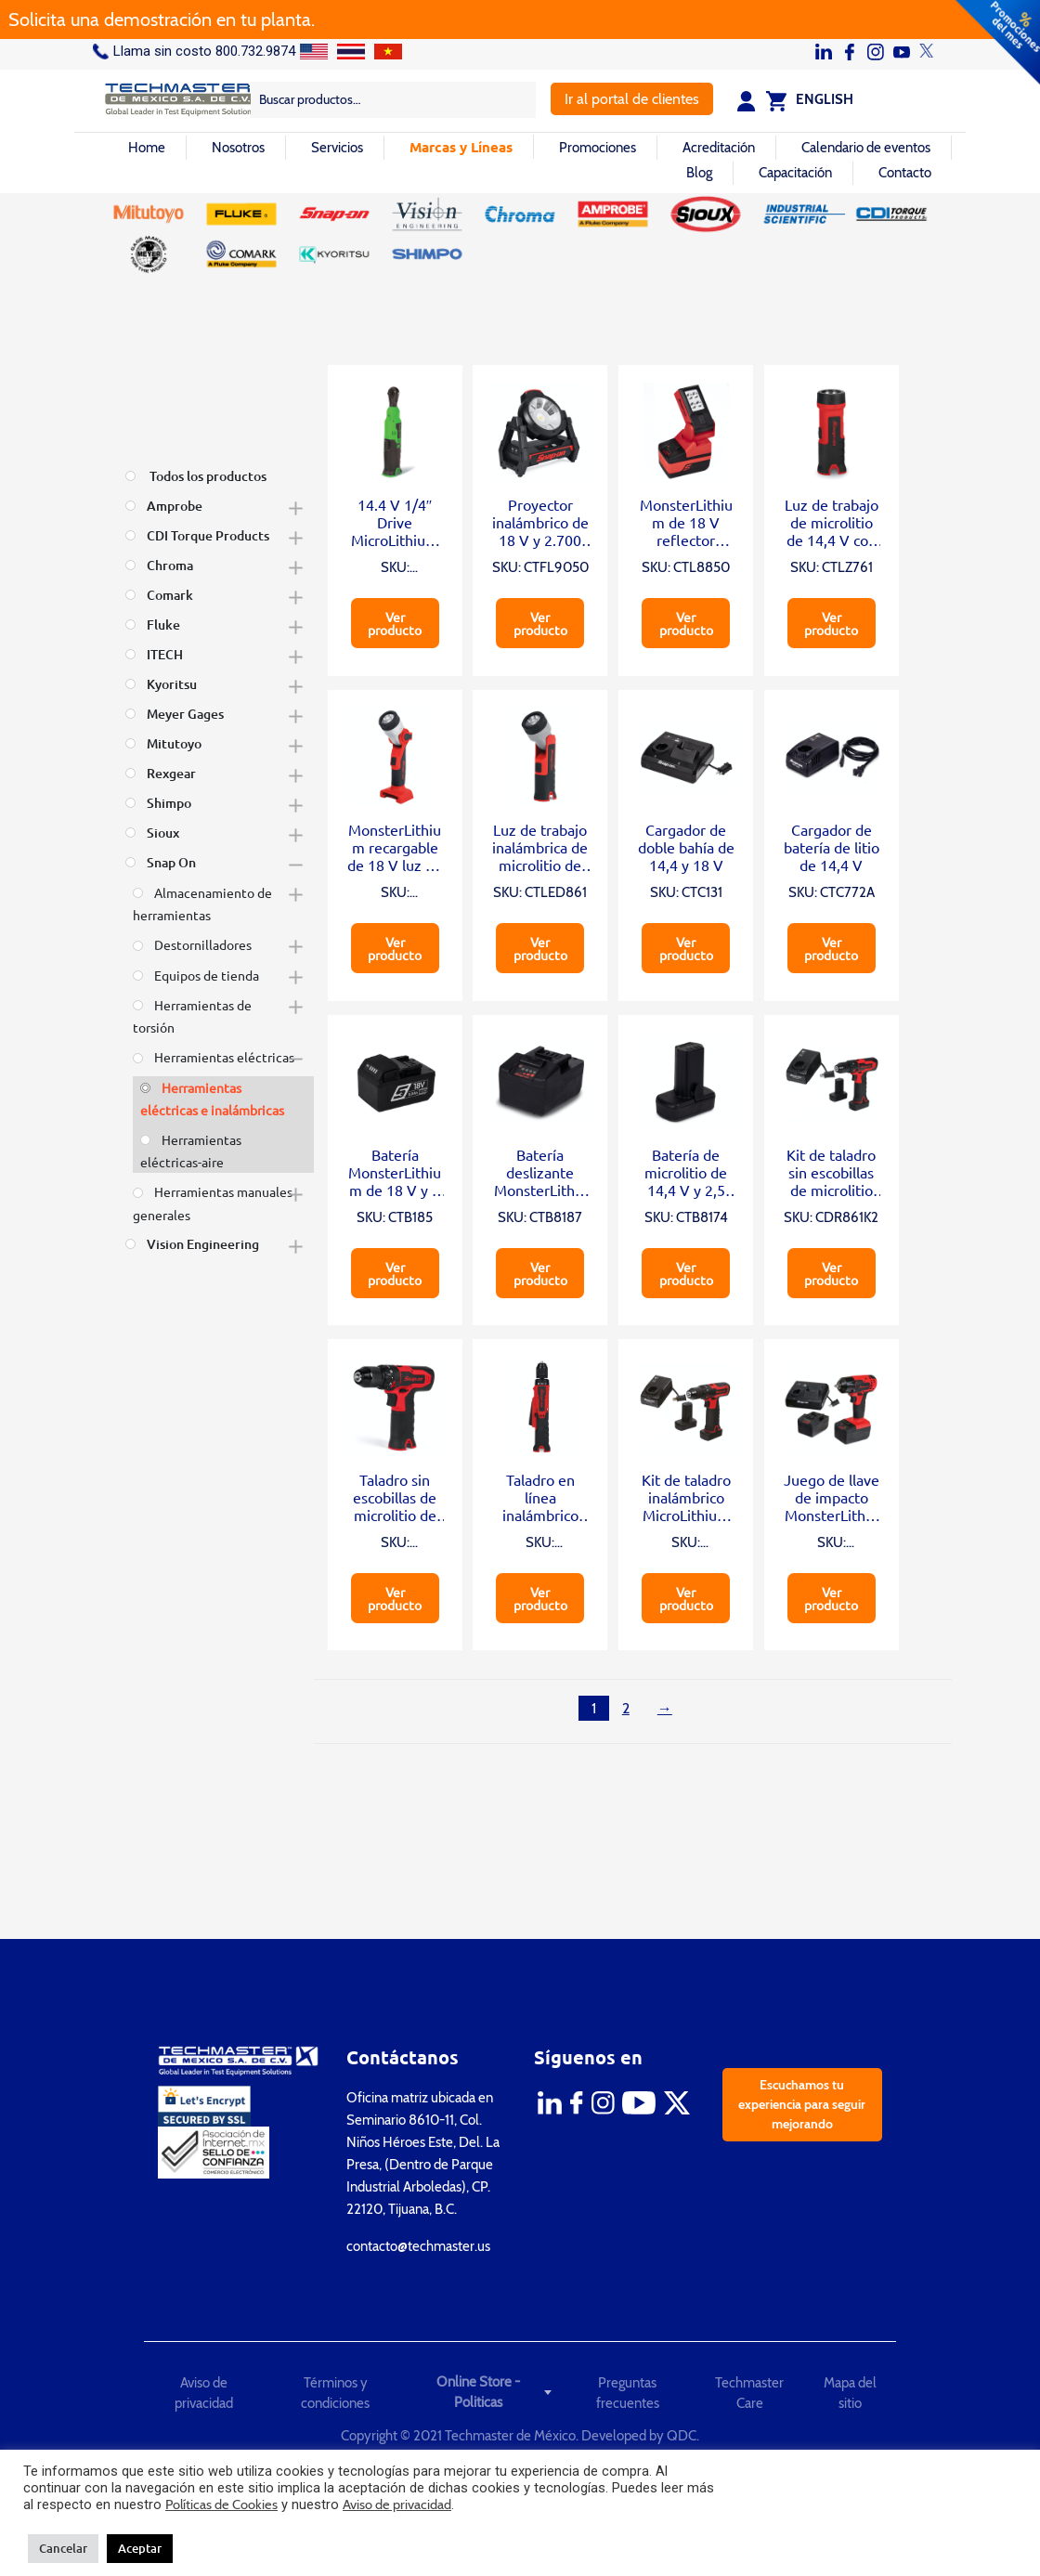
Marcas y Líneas (461, 146)
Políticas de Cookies (221, 2504)
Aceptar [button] (140, 2548)
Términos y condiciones (335, 2393)
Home (146, 147)
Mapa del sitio (850, 2393)
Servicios (337, 147)
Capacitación (795, 172)
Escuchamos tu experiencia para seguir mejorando (801, 2104)
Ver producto (395, 623)
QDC (681, 2435)
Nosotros (238, 147)
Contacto (904, 172)
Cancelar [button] (63, 2548)
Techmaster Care (749, 2393)
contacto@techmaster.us (418, 2246)
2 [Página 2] (626, 1708)
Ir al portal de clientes (632, 99)
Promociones (597, 147)
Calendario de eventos (865, 147)
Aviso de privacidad (204, 2393)
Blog (699, 172)
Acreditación (718, 147)
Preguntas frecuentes (627, 2393)
